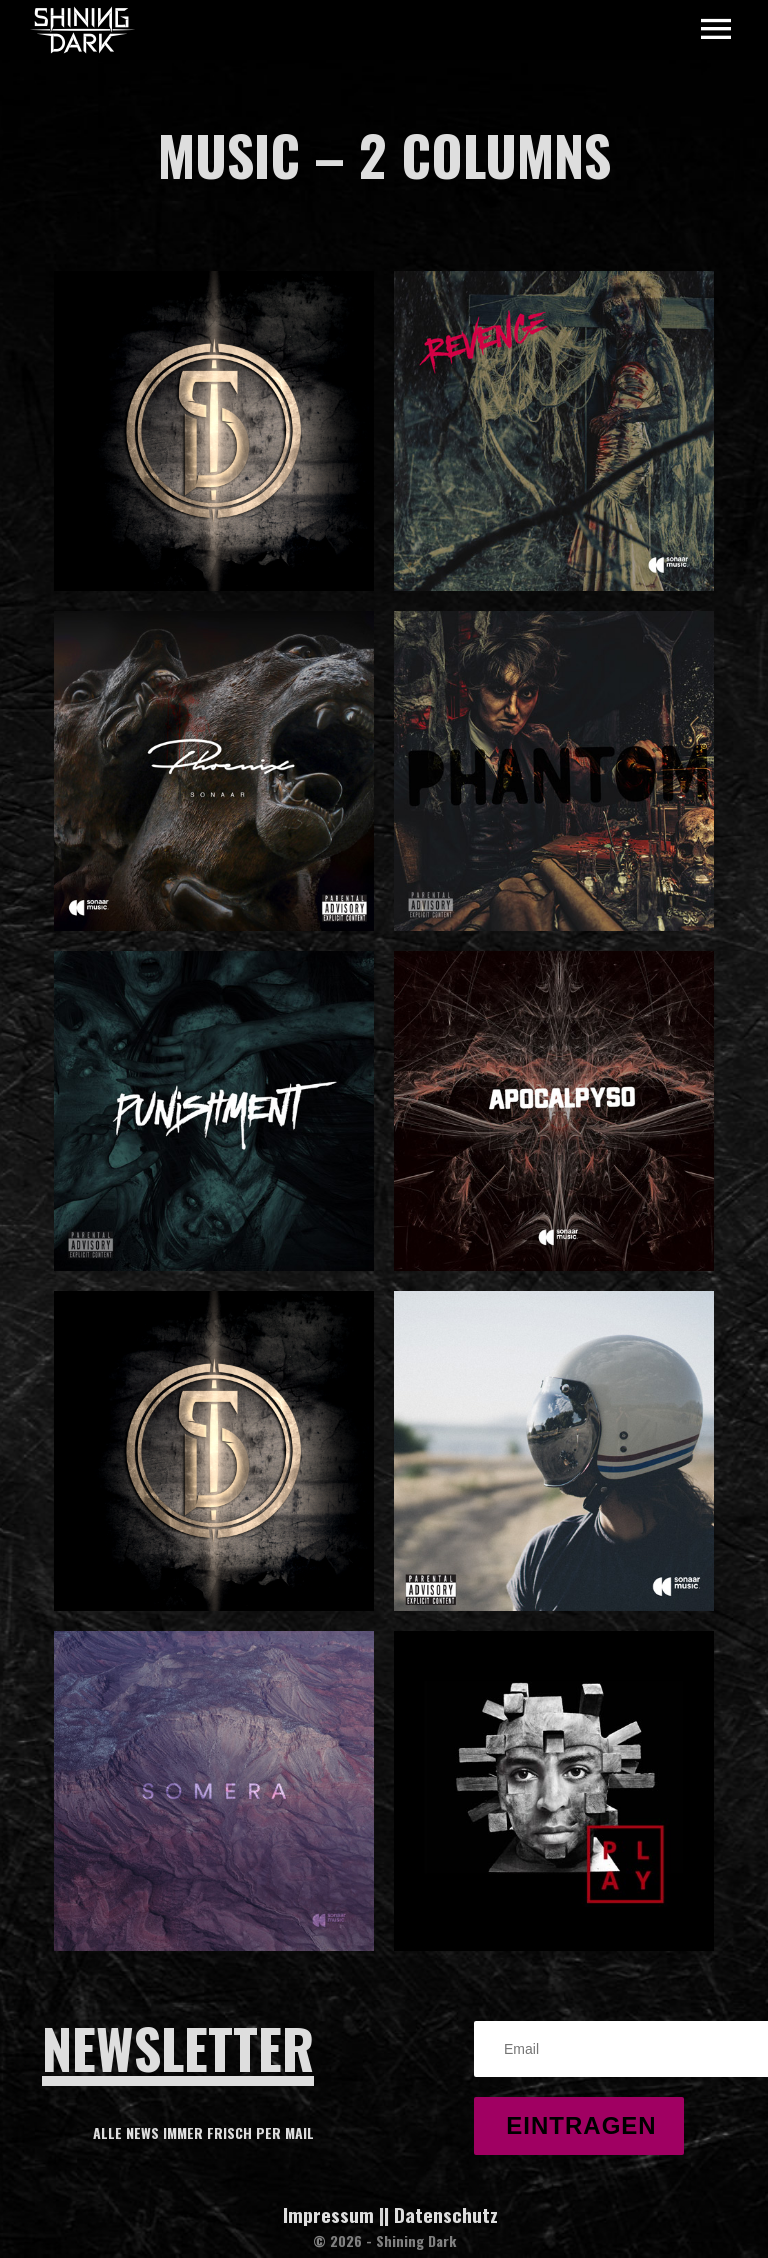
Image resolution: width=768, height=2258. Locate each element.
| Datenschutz (441, 2214)
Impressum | (333, 2214)
